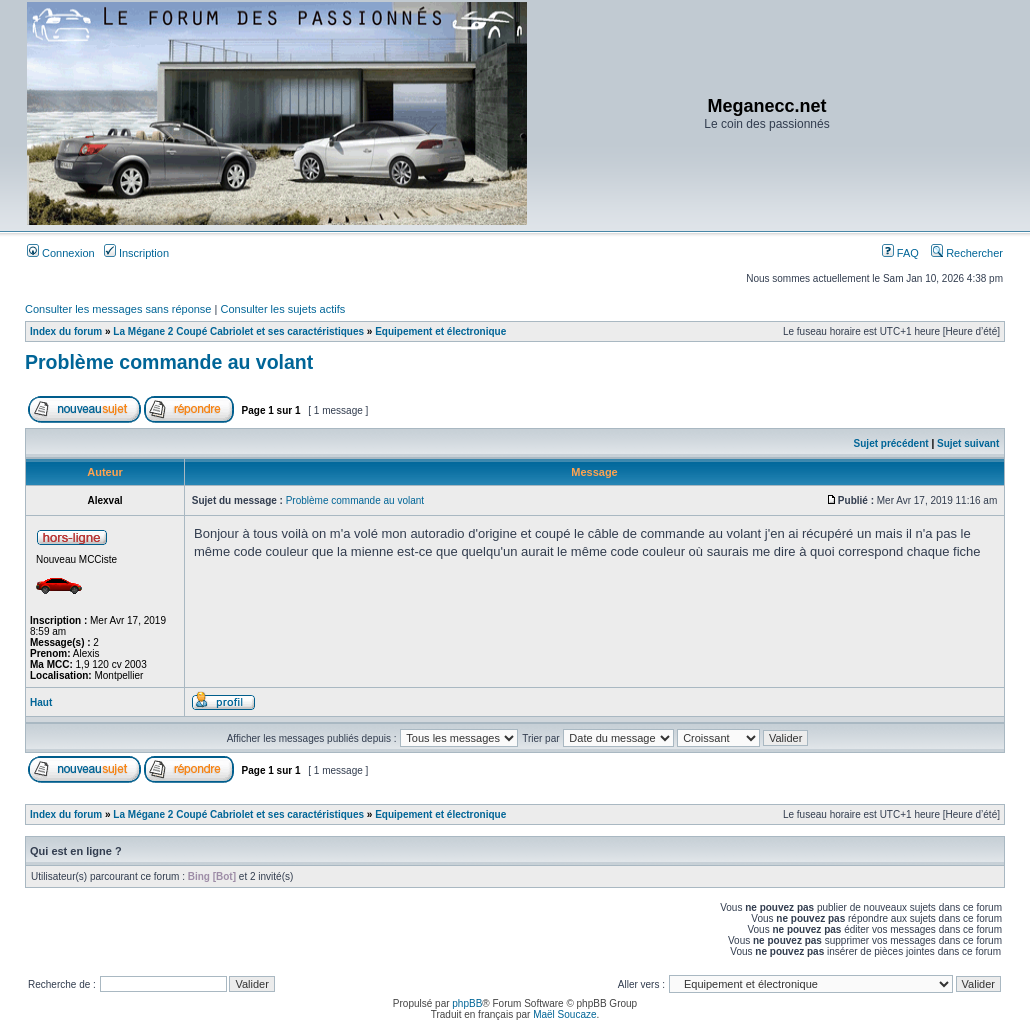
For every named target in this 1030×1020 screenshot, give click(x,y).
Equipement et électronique (440, 331)
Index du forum (66, 331)
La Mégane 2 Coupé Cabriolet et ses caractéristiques (238, 331)
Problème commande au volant (169, 362)
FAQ (900, 253)
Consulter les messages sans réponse (118, 309)
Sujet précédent (891, 443)
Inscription (136, 253)
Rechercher (967, 253)
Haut (41, 702)
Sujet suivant (968, 443)
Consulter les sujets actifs (282, 309)
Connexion (61, 253)
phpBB (467, 1003)
